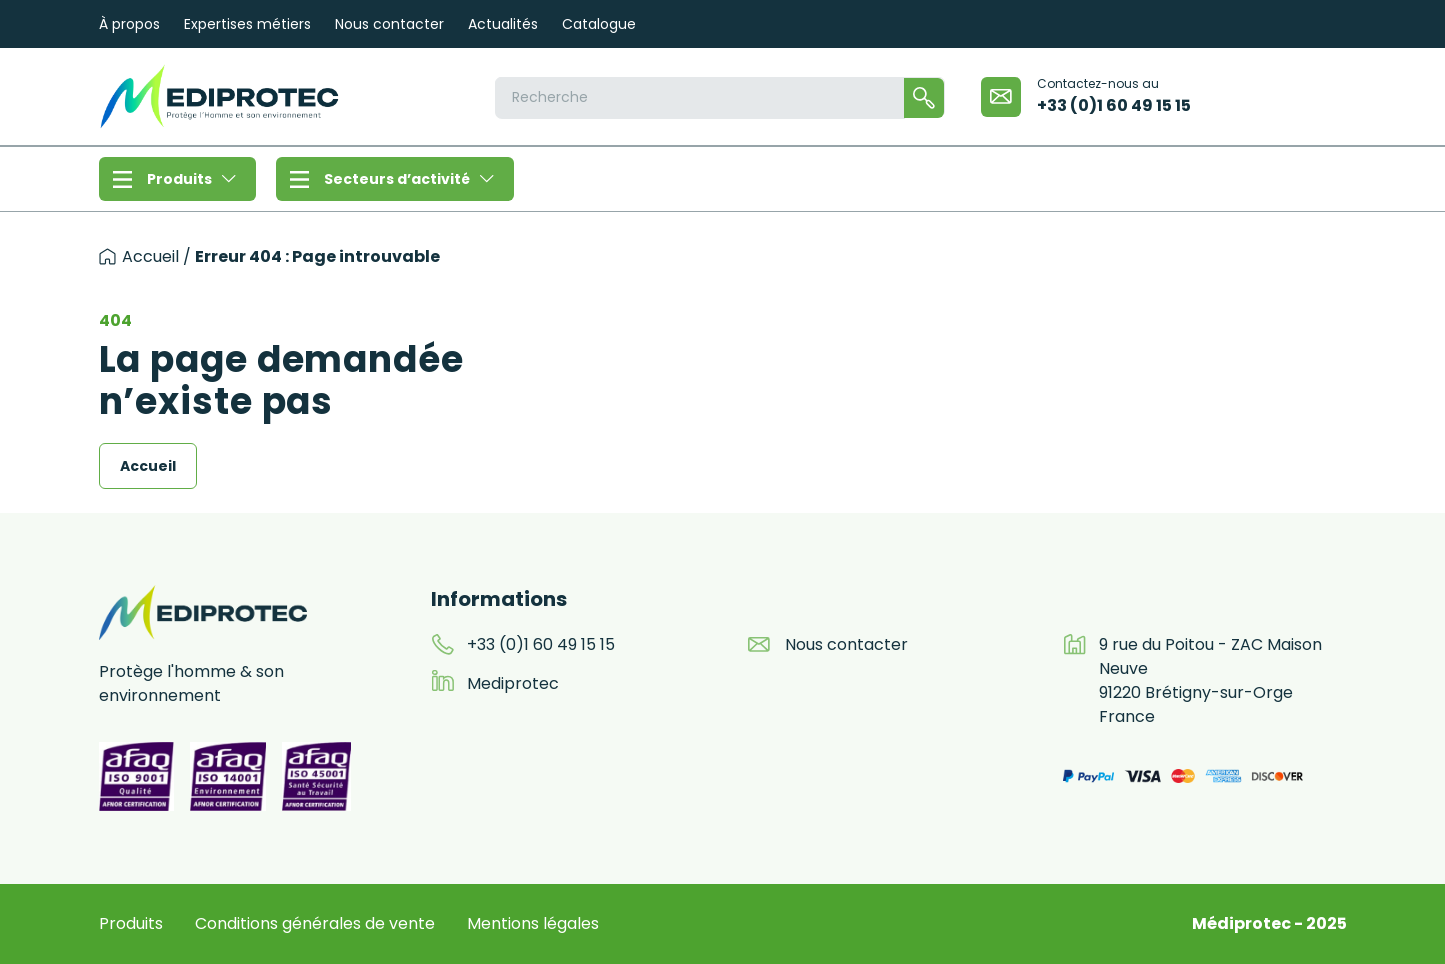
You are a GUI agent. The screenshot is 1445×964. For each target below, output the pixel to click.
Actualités (503, 24)
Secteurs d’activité (409, 179)
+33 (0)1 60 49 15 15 (1114, 105)
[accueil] (107, 256)
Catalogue (599, 24)
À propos (129, 24)
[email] (1001, 97)
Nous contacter (389, 24)
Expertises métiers (247, 24)
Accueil (150, 256)
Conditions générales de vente (315, 923)
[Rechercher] (924, 98)
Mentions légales (533, 923)
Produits (191, 179)
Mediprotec (513, 683)
